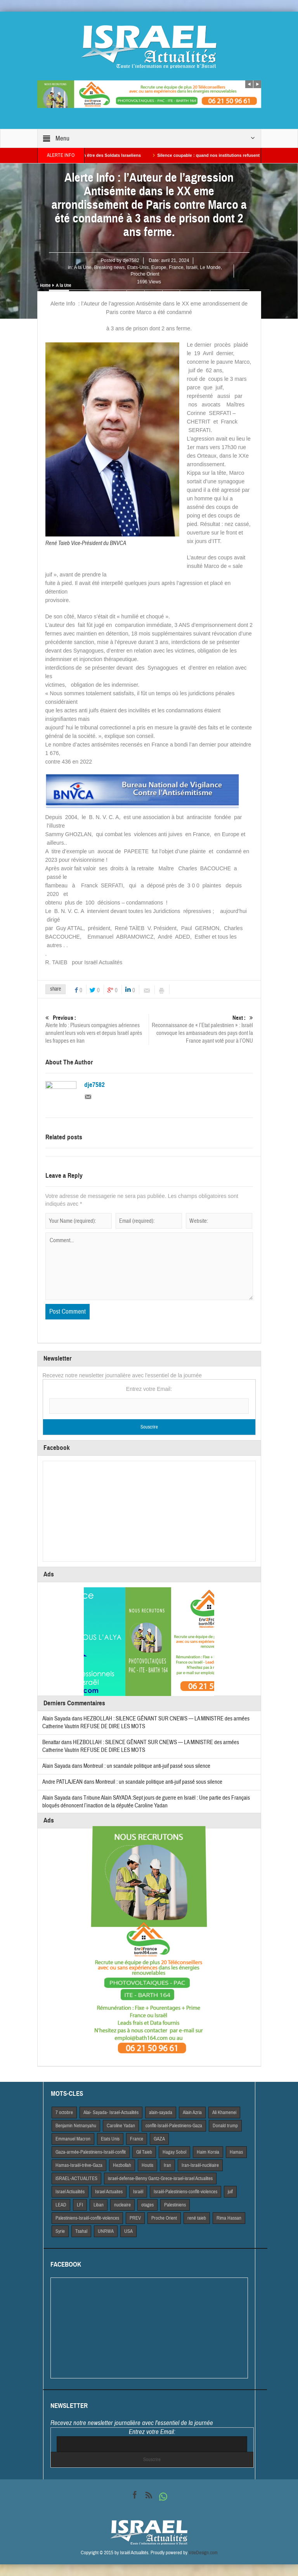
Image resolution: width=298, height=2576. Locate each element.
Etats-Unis (138, 267)
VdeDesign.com (203, 2553)
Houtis (147, 2165)
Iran (167, 2165)
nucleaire (122, 2205)
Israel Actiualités (70, 2192)
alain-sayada (160, 2112)
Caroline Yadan (121, 2126)
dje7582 (131, 260)
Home (45, 285)
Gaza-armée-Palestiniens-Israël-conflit (90, 2152)
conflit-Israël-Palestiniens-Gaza (174, 2126)
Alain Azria (192, 2112)
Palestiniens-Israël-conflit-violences (87, 2218)
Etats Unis (110, 2139)
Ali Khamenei (224, 2112)
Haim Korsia (208, 2152)
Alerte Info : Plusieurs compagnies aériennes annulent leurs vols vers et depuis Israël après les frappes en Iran (97, 1029)
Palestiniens (175, 2205)
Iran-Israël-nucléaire (200, 2165)
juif (230, 2192)
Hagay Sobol (174, 2152)
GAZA (159, 2139)
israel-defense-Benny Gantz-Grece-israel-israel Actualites (160, 2178)
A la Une (82, 267)
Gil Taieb (144, 2152)
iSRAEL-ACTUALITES (76, 2178)
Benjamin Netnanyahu (75, 2126)
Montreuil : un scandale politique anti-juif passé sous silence (146, 1766)
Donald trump (225, 2126)
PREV (135, 2218)
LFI (80, 2205)
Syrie (60, 2231)
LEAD (60, 2205)
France (176, 267)
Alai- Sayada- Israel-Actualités (111, 2112)
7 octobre (64, 2112)
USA (128, 2231)
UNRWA (106, 2231)
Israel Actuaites (109, 2192)
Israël (191, 267)
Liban (99, 2205)
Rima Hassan (229, 2218)
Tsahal (81, 2231)
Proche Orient (144, 274)
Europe (158, 267)
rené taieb (196, 2218)
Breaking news (109, 267)
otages (147, 2205)
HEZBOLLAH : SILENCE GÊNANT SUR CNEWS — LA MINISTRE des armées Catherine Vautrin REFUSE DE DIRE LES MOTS (140, 1746)
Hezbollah (122, 2165)
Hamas (236, 2152)
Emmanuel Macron (72, 2139)
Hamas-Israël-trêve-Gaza (78, 2165)
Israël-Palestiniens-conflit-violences (185, 2192)
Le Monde (210, 267)
